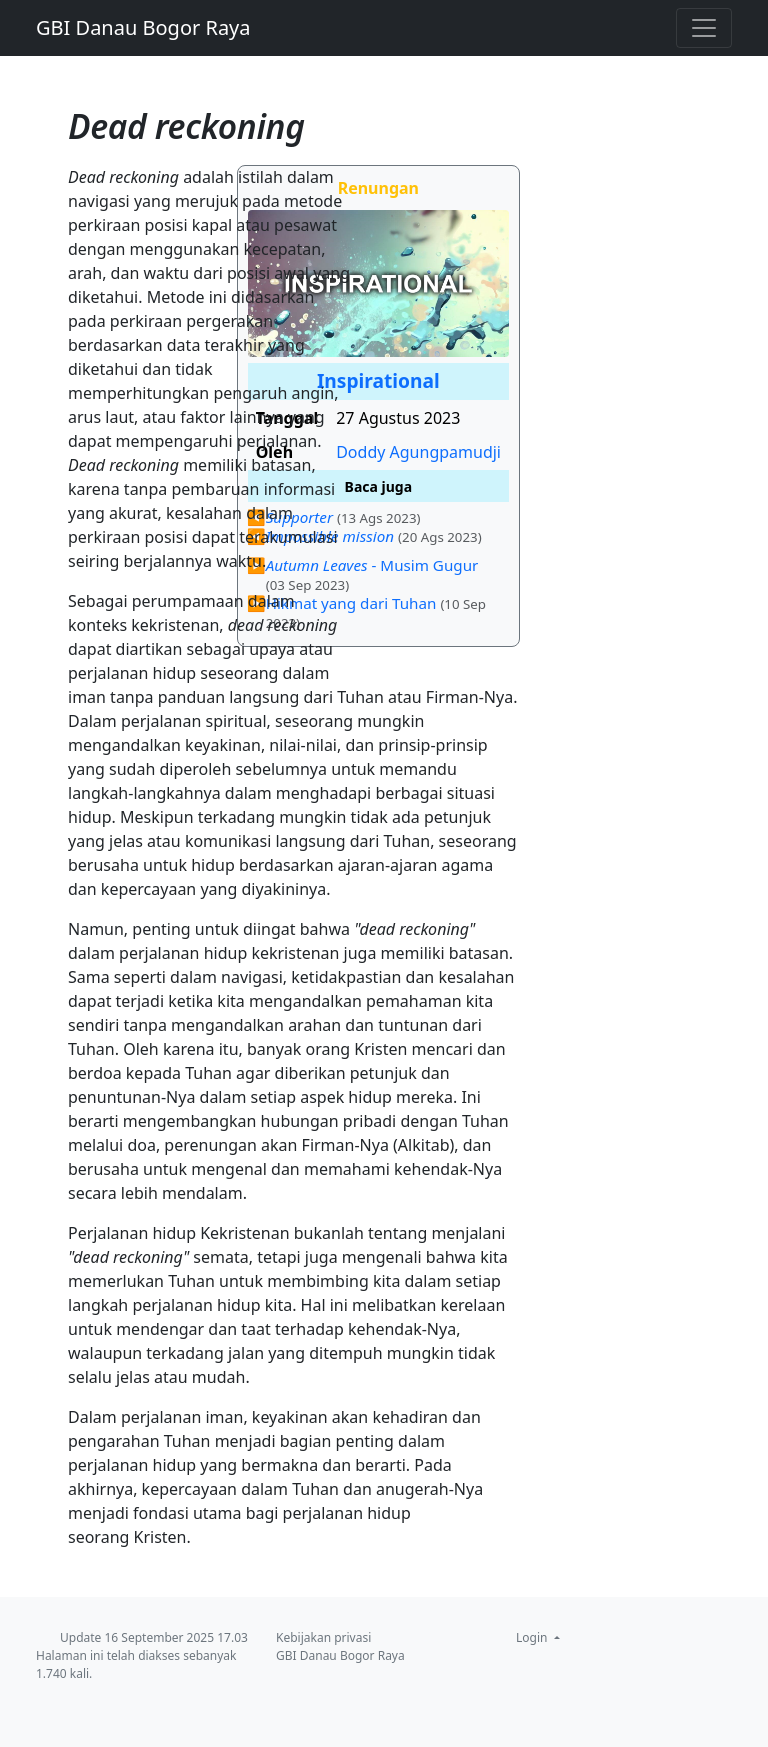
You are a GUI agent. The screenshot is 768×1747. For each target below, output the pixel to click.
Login (533, 1637)
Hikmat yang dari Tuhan (351, 603)
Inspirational (378, 380)
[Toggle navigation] (704, 28)
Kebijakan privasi (323, 1637)
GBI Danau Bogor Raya (143, 27)
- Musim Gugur (372, 565)
